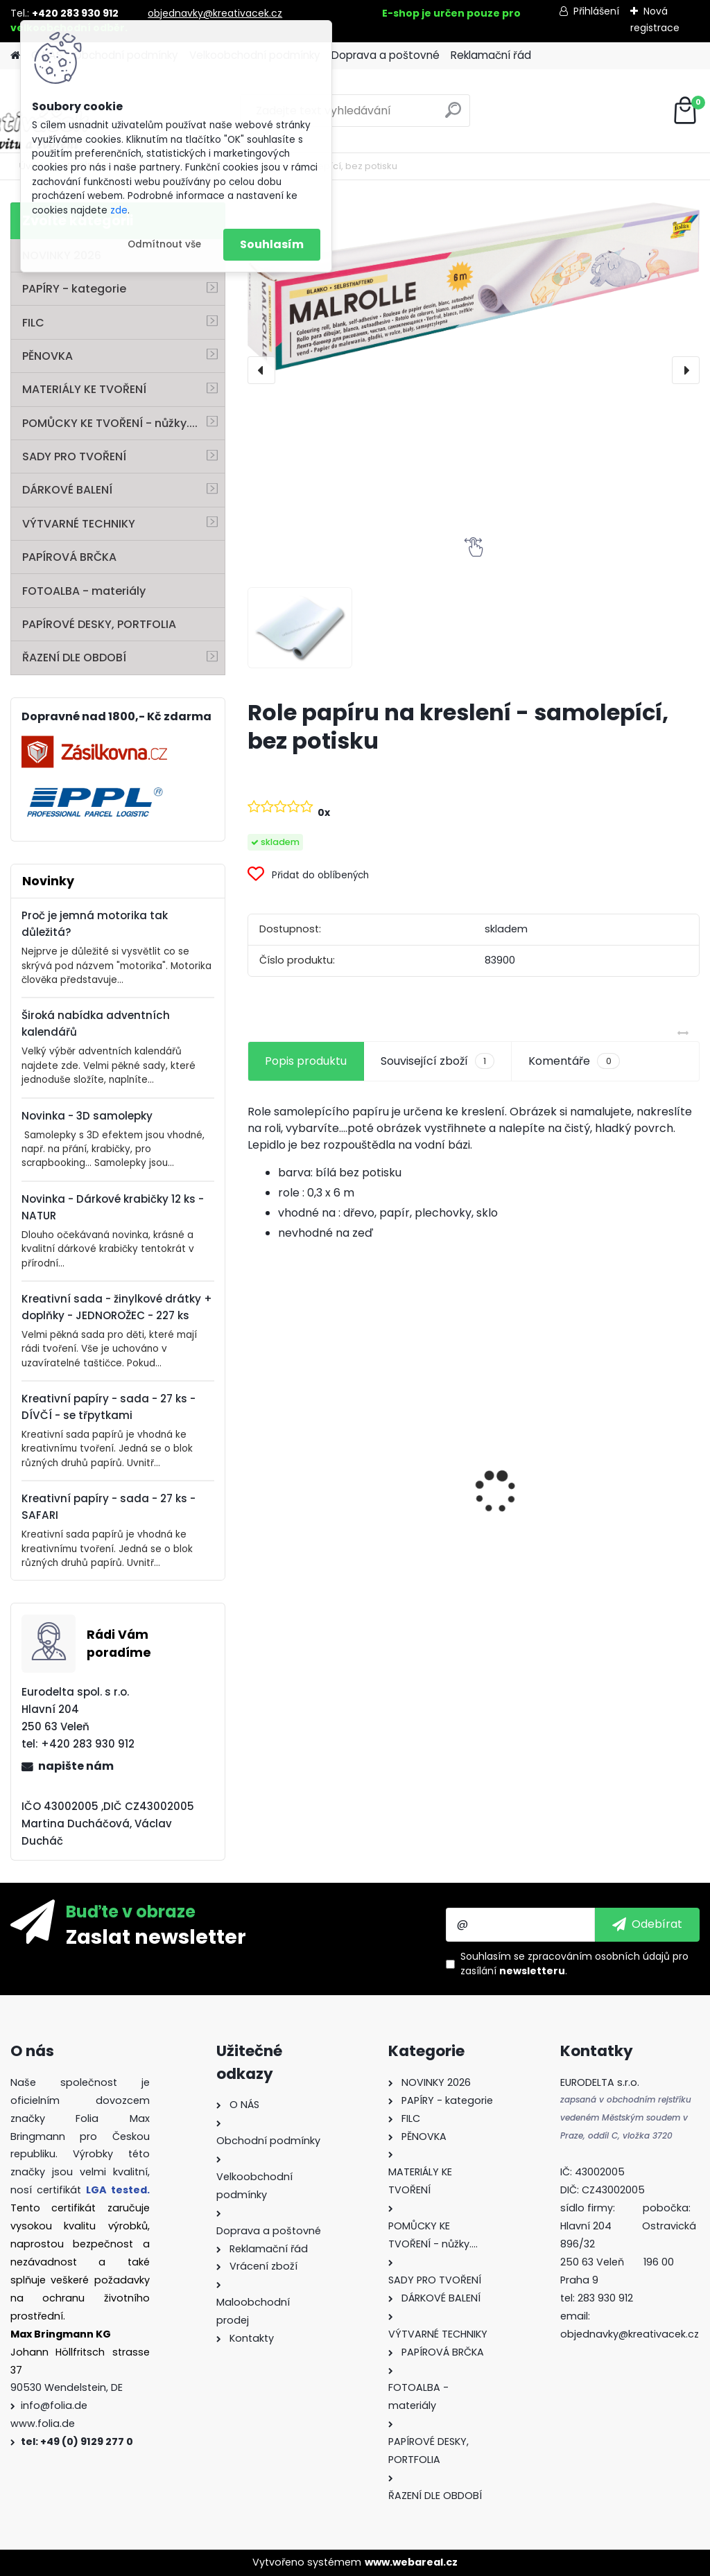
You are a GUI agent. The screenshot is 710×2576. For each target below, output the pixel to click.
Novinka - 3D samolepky (87, 1115)
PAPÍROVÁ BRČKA (69, 557)
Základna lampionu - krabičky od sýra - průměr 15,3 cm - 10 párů (622, 1464)
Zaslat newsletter (156, 1936)
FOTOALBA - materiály (84, 591)
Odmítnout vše (164, 244)
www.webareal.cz (411, 2562)
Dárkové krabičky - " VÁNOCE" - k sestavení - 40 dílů (472, 1521)
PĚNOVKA (47, 356)
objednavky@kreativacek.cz (215, 13)
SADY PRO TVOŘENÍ (74, 456)
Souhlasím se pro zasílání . (574, 1963)
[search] (453, 115)
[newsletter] (647, 1924)
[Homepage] (15, 55)
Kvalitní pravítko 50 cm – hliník (310, 1415)
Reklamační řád (491, 55)
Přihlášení (596, 11)
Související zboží (437, 1061)
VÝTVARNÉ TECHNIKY (78, 524)
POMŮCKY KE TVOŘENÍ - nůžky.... (110, 423)
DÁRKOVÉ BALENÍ (67, 490)
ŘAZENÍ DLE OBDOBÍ (74, 657)
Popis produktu (306, 1061)
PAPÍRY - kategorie (74, 289)
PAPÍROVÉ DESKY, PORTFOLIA (99, 624)
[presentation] (261, 370)
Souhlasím (272, 244)
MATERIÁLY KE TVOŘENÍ (84, 389)
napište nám (76, 1766)
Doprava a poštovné (385, 55)
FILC (33, 323)
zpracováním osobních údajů (599, 1956)
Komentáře (573, 1061)
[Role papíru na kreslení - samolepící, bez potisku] (474, 286)
